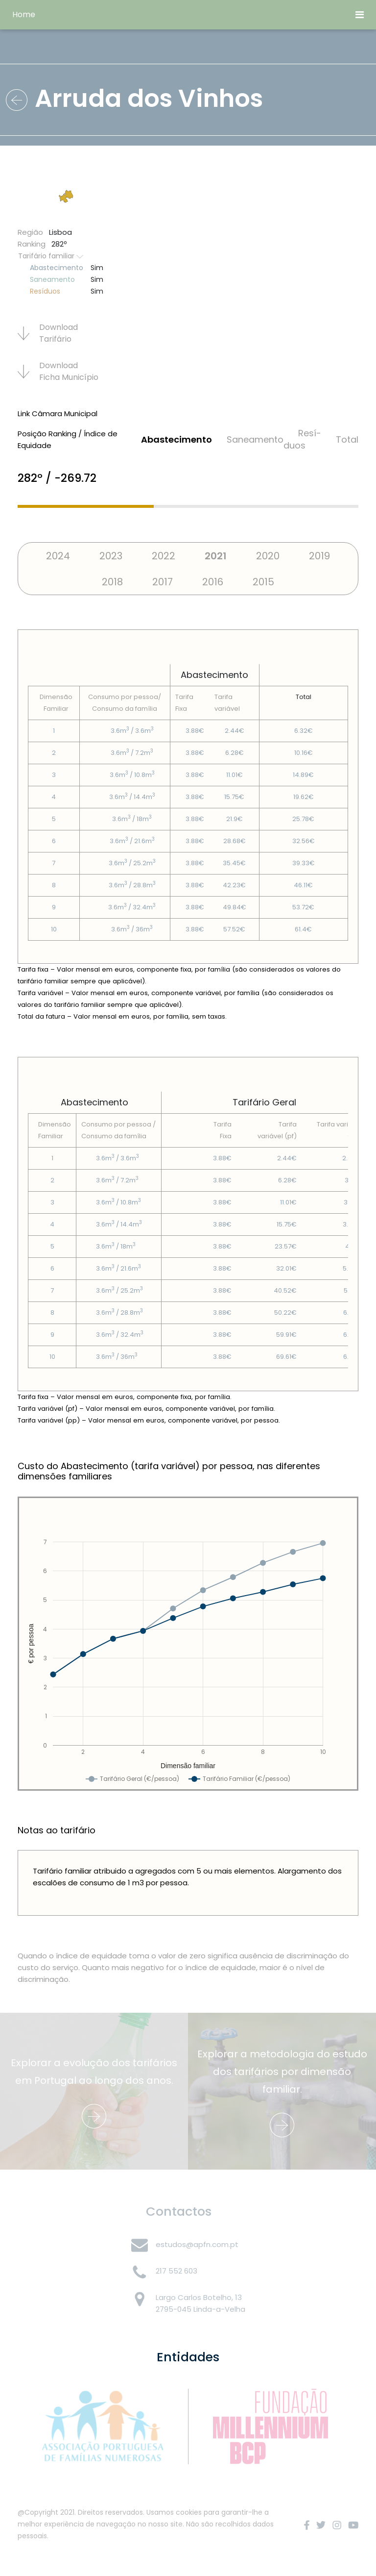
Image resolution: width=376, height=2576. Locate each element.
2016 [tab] (212, 582)
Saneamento (255, 439)
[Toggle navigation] (359, 15)
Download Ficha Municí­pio (58, 371)
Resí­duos (302, 439)
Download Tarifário (48, 333)
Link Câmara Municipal (57, 413)
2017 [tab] (162, 582)
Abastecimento (176, 439)
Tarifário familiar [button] (50, 256)
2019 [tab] (319, 556)
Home (23, 14)
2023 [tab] (110, 556)
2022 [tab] (163, 556)
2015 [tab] (263, 582)
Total (347, 439)
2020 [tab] (268, 556)
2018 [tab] (112, 582)
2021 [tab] (216, 556)
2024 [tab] (58, 556)
